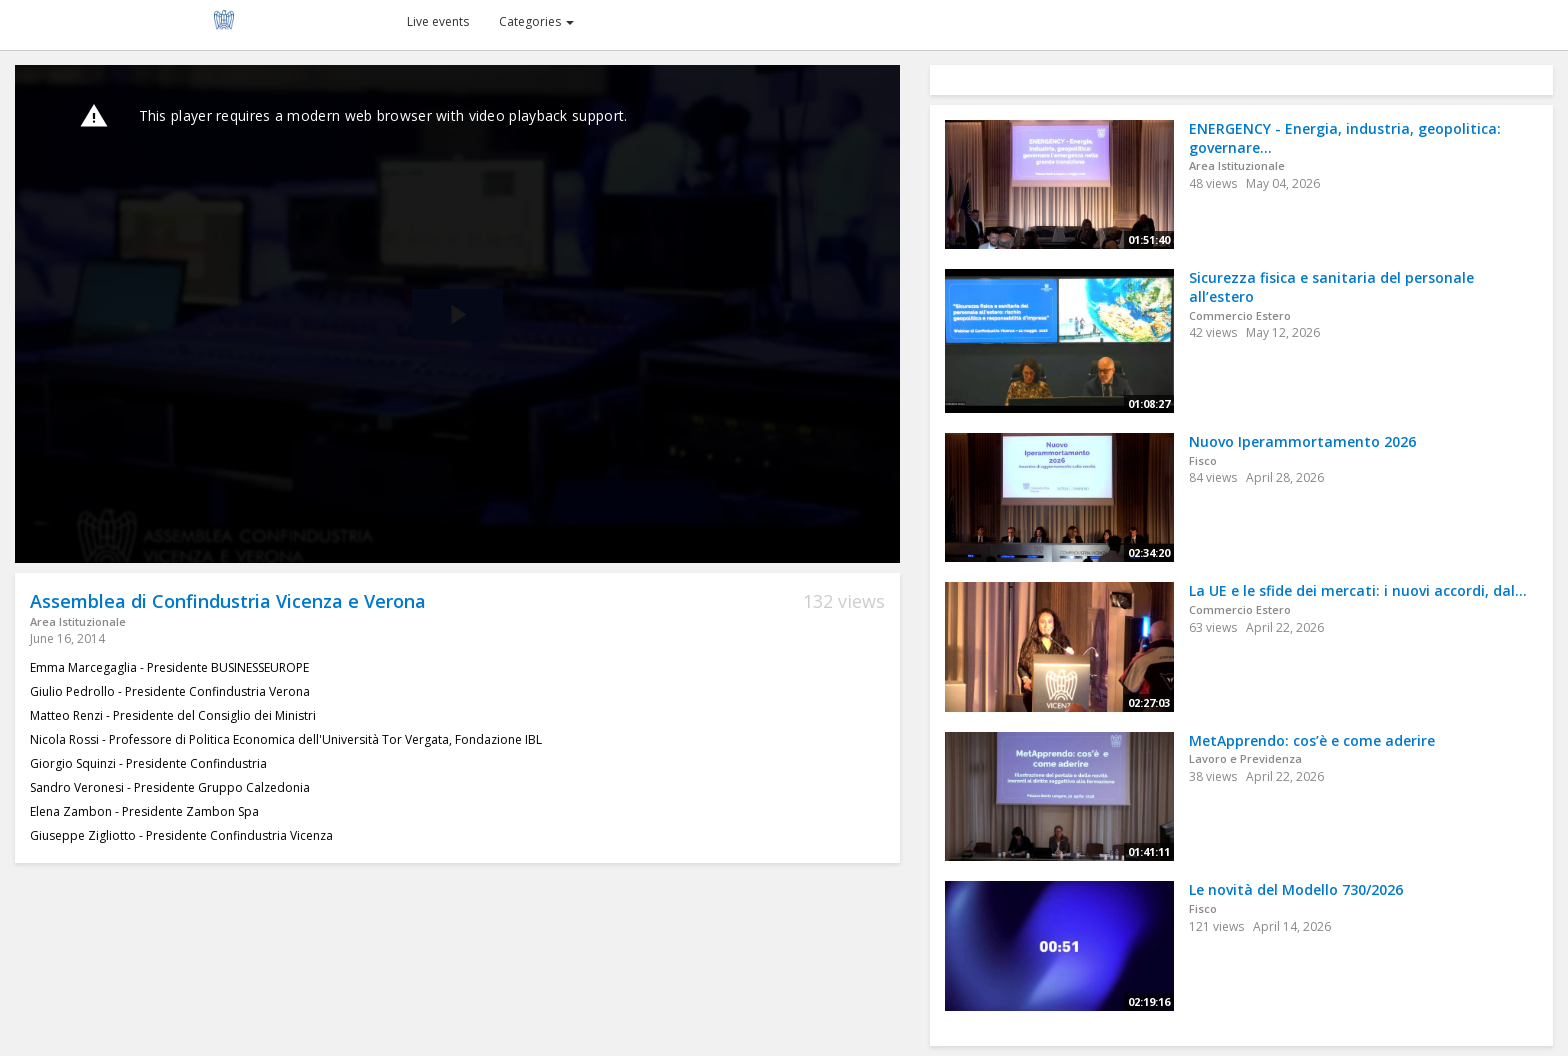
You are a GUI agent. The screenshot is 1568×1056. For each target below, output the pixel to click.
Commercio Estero (1240, 315)
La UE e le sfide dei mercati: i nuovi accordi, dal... (1358, 590)
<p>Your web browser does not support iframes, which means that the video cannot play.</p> (457, 314)
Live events (438, 21)
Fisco (1203, 460)
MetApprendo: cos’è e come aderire (1312, 740)
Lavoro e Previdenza (1245, 758)
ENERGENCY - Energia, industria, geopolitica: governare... (1345, 138)
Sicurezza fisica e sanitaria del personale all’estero (1331, 287)
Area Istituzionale (78, 621)
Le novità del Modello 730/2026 (1296, 889)
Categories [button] (536, 21)
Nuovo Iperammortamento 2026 (1302, 441)
